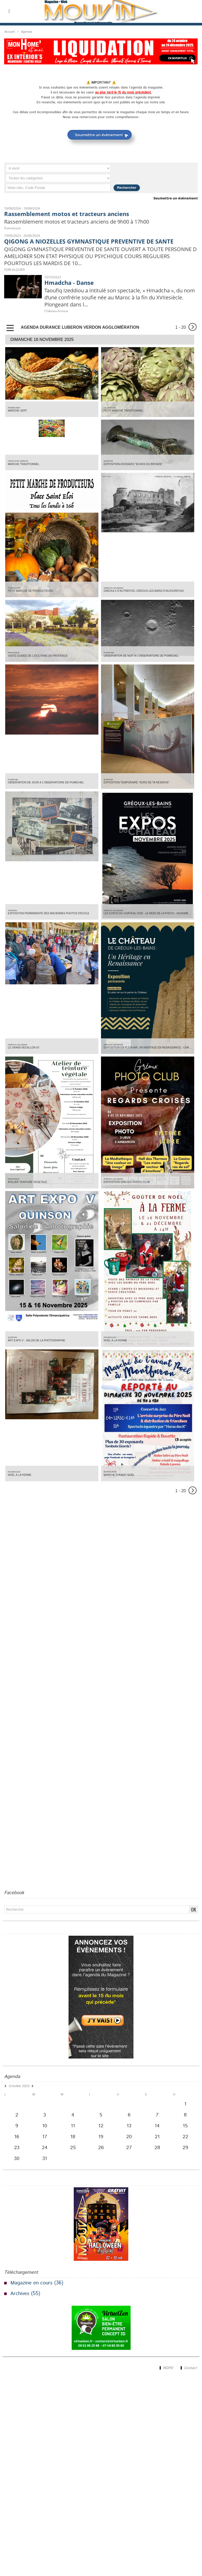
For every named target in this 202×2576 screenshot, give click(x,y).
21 (157, 2140)
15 (185, 2128)
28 (157, 2151)
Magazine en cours (31, 2287)
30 (17, 2163)
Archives (20, 2298)
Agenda (26, 32)
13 (129, 2128)
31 (45, 2163)
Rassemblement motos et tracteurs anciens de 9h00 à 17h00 (81, 221)
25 (73, 2151)
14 (157, 2128)
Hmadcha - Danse (70, 283)
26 (101, 2151)
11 (73, 2128)
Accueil (9, 32)
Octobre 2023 (18, 2088)
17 (44, 2140)
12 (101, 2128)
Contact (187, 2372)
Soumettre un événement (175, 198)
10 (45, 2128)
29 (185, 2151)
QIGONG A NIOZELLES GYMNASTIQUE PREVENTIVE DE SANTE (93, 241)
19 (101, 2140)
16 (16, 2140)
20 (129, 2140)
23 (17, 2151)
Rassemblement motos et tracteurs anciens (69, 214)
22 (185, 2140)
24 (45, 2151)
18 (73, 2140)
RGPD (164, 2372)
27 (129, 2151)
